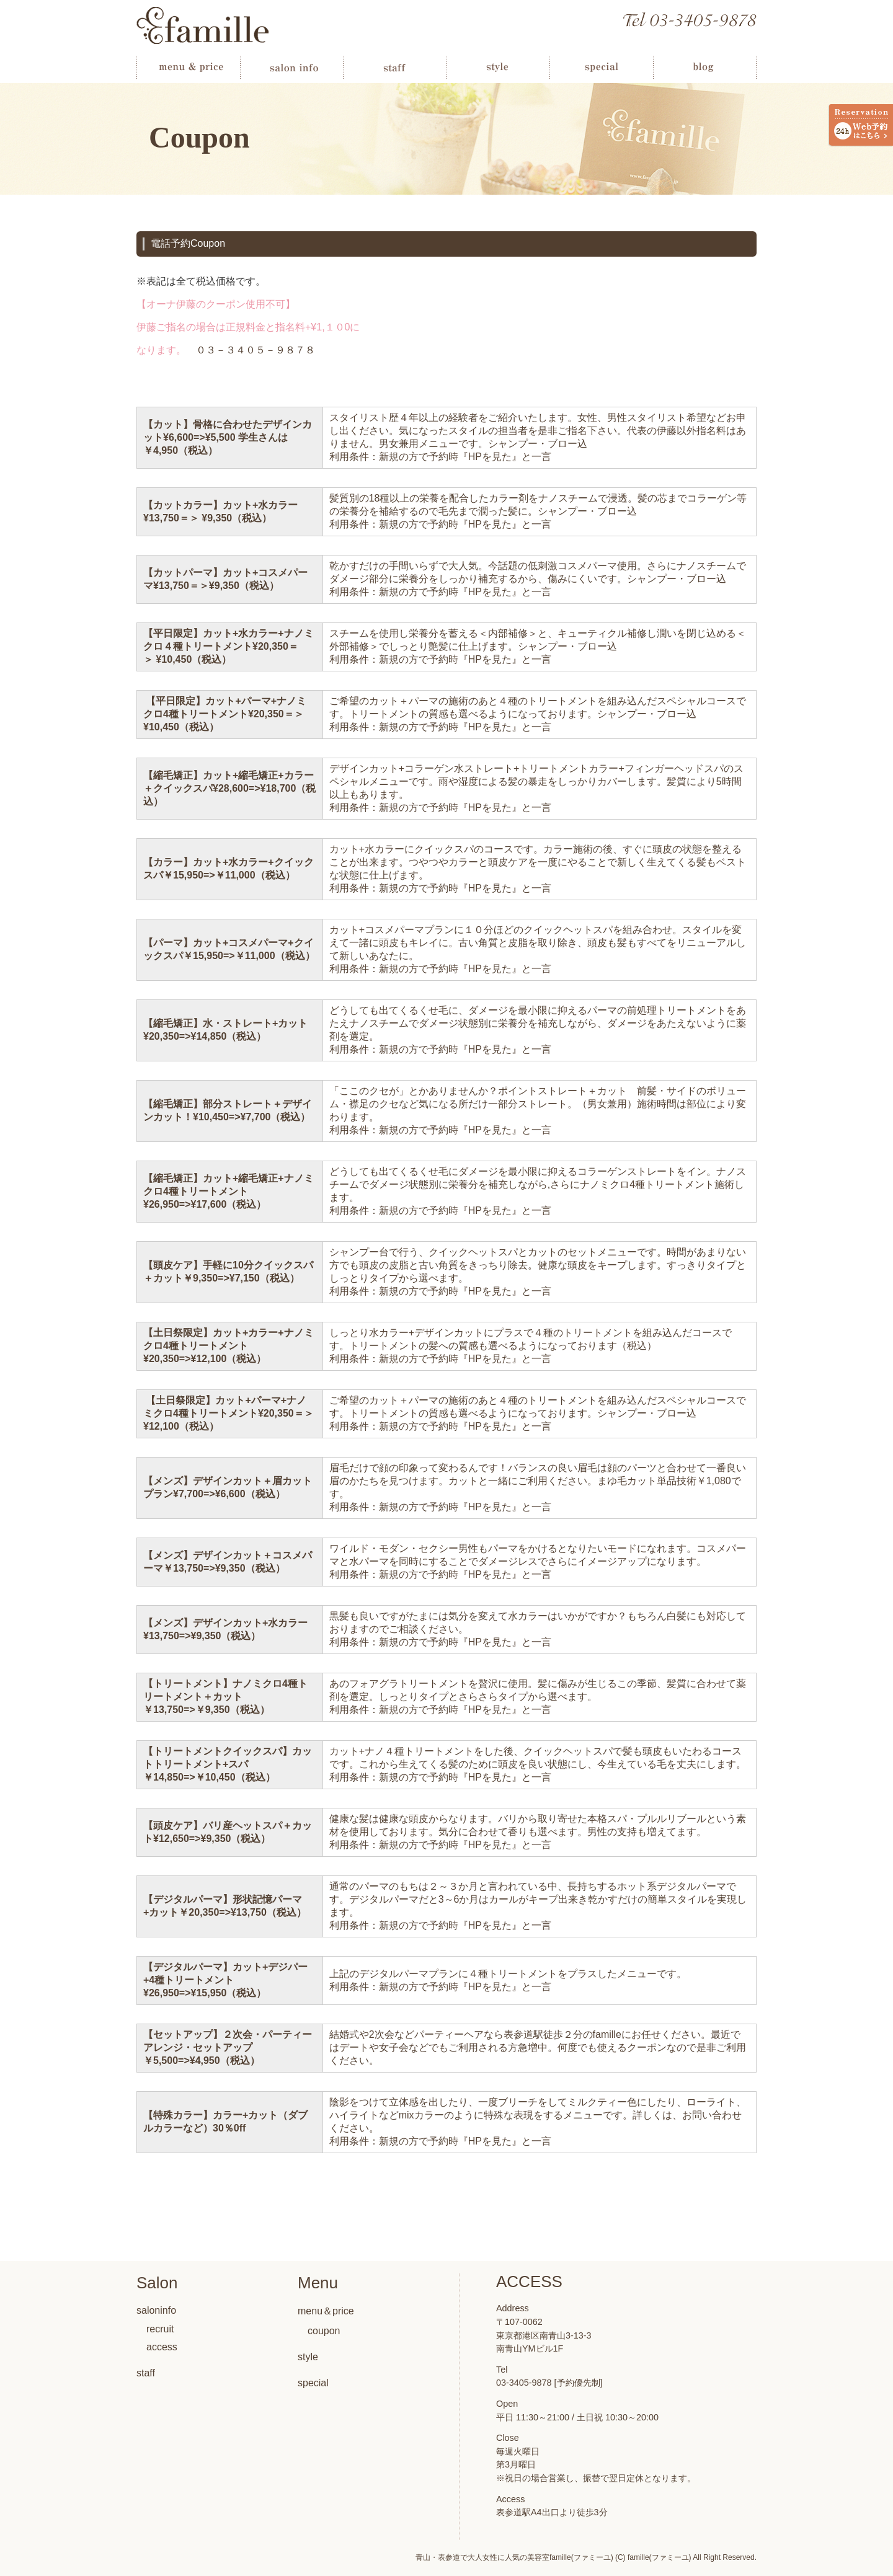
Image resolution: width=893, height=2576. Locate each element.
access (161, 2347)
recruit (160, 2329)
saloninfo (156, 2310)
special (313, 2383)
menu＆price (326, 2311)
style (308, 2357)
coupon (324, 2331)
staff (145, 2373)
